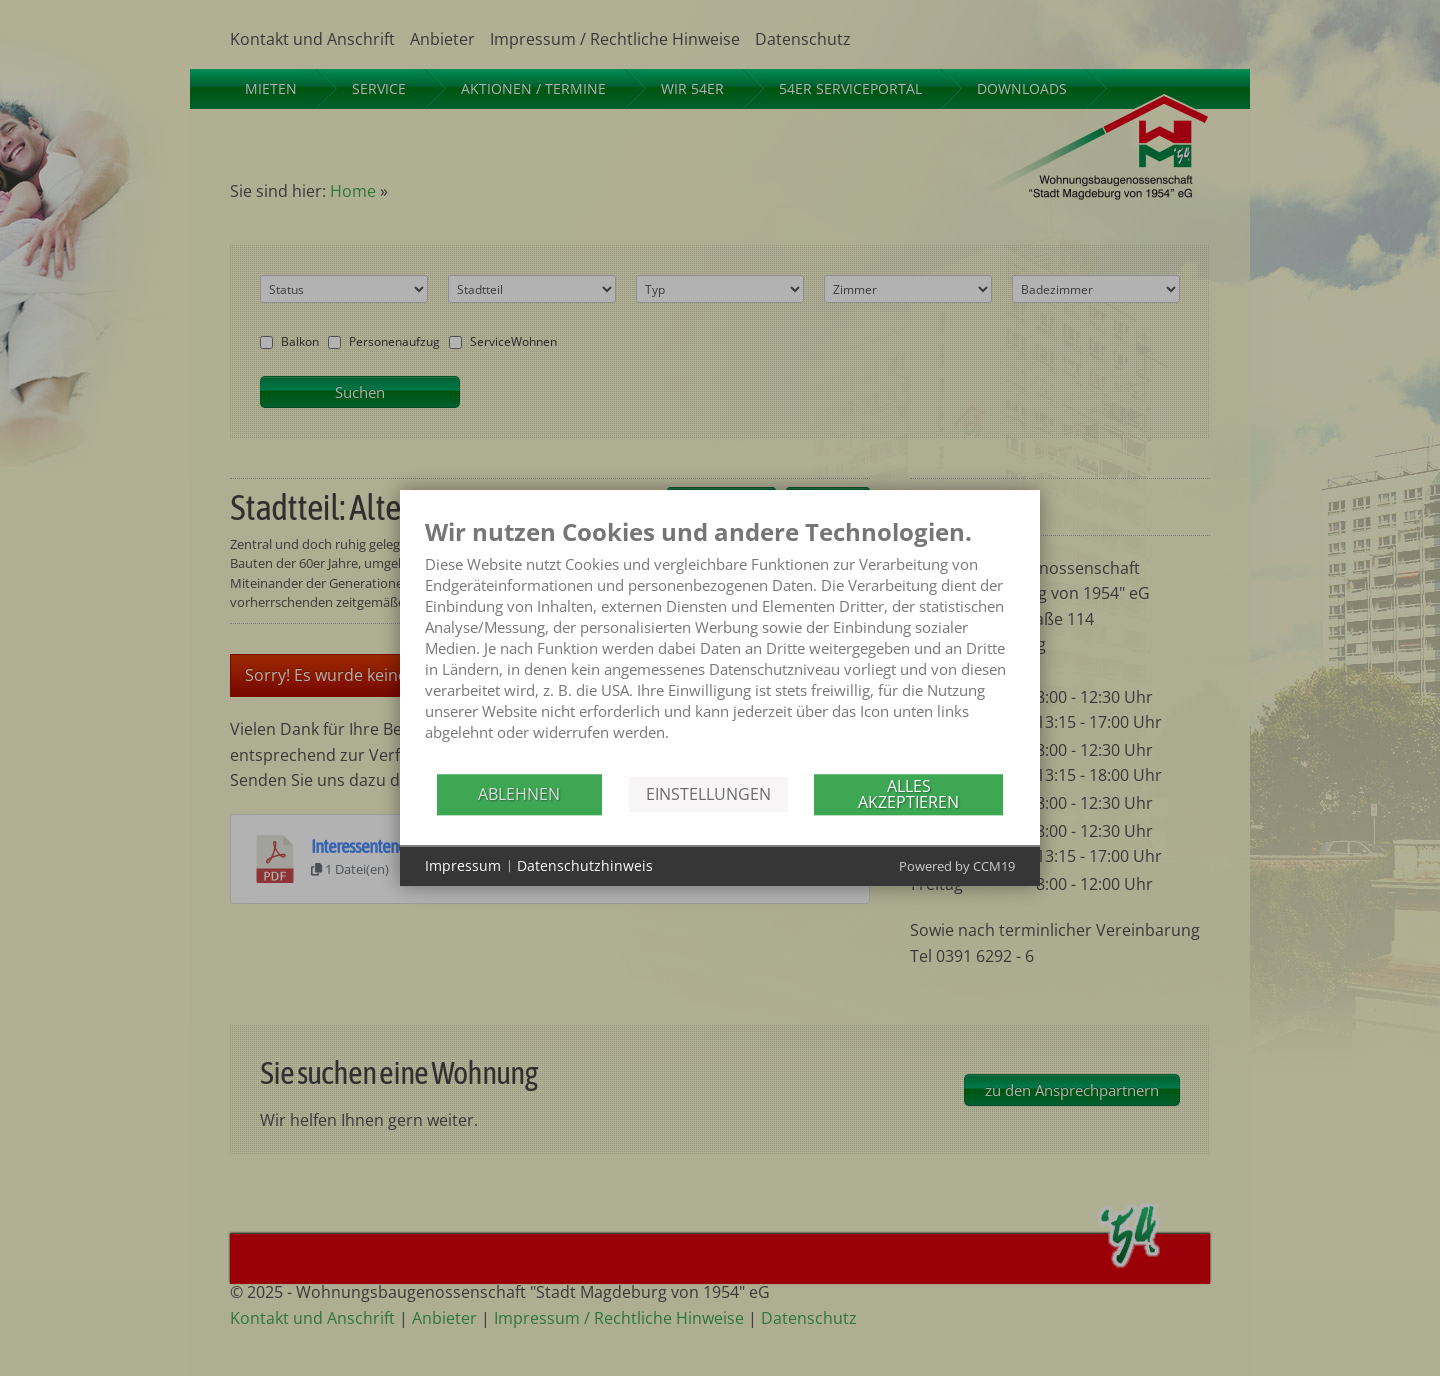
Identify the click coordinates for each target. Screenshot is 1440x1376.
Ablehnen (519, 794)
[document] (720, 644)
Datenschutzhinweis (585, 865)
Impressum (463, 865)
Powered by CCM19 (957, 866)
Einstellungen (708, 794)
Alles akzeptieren (908, 794)
